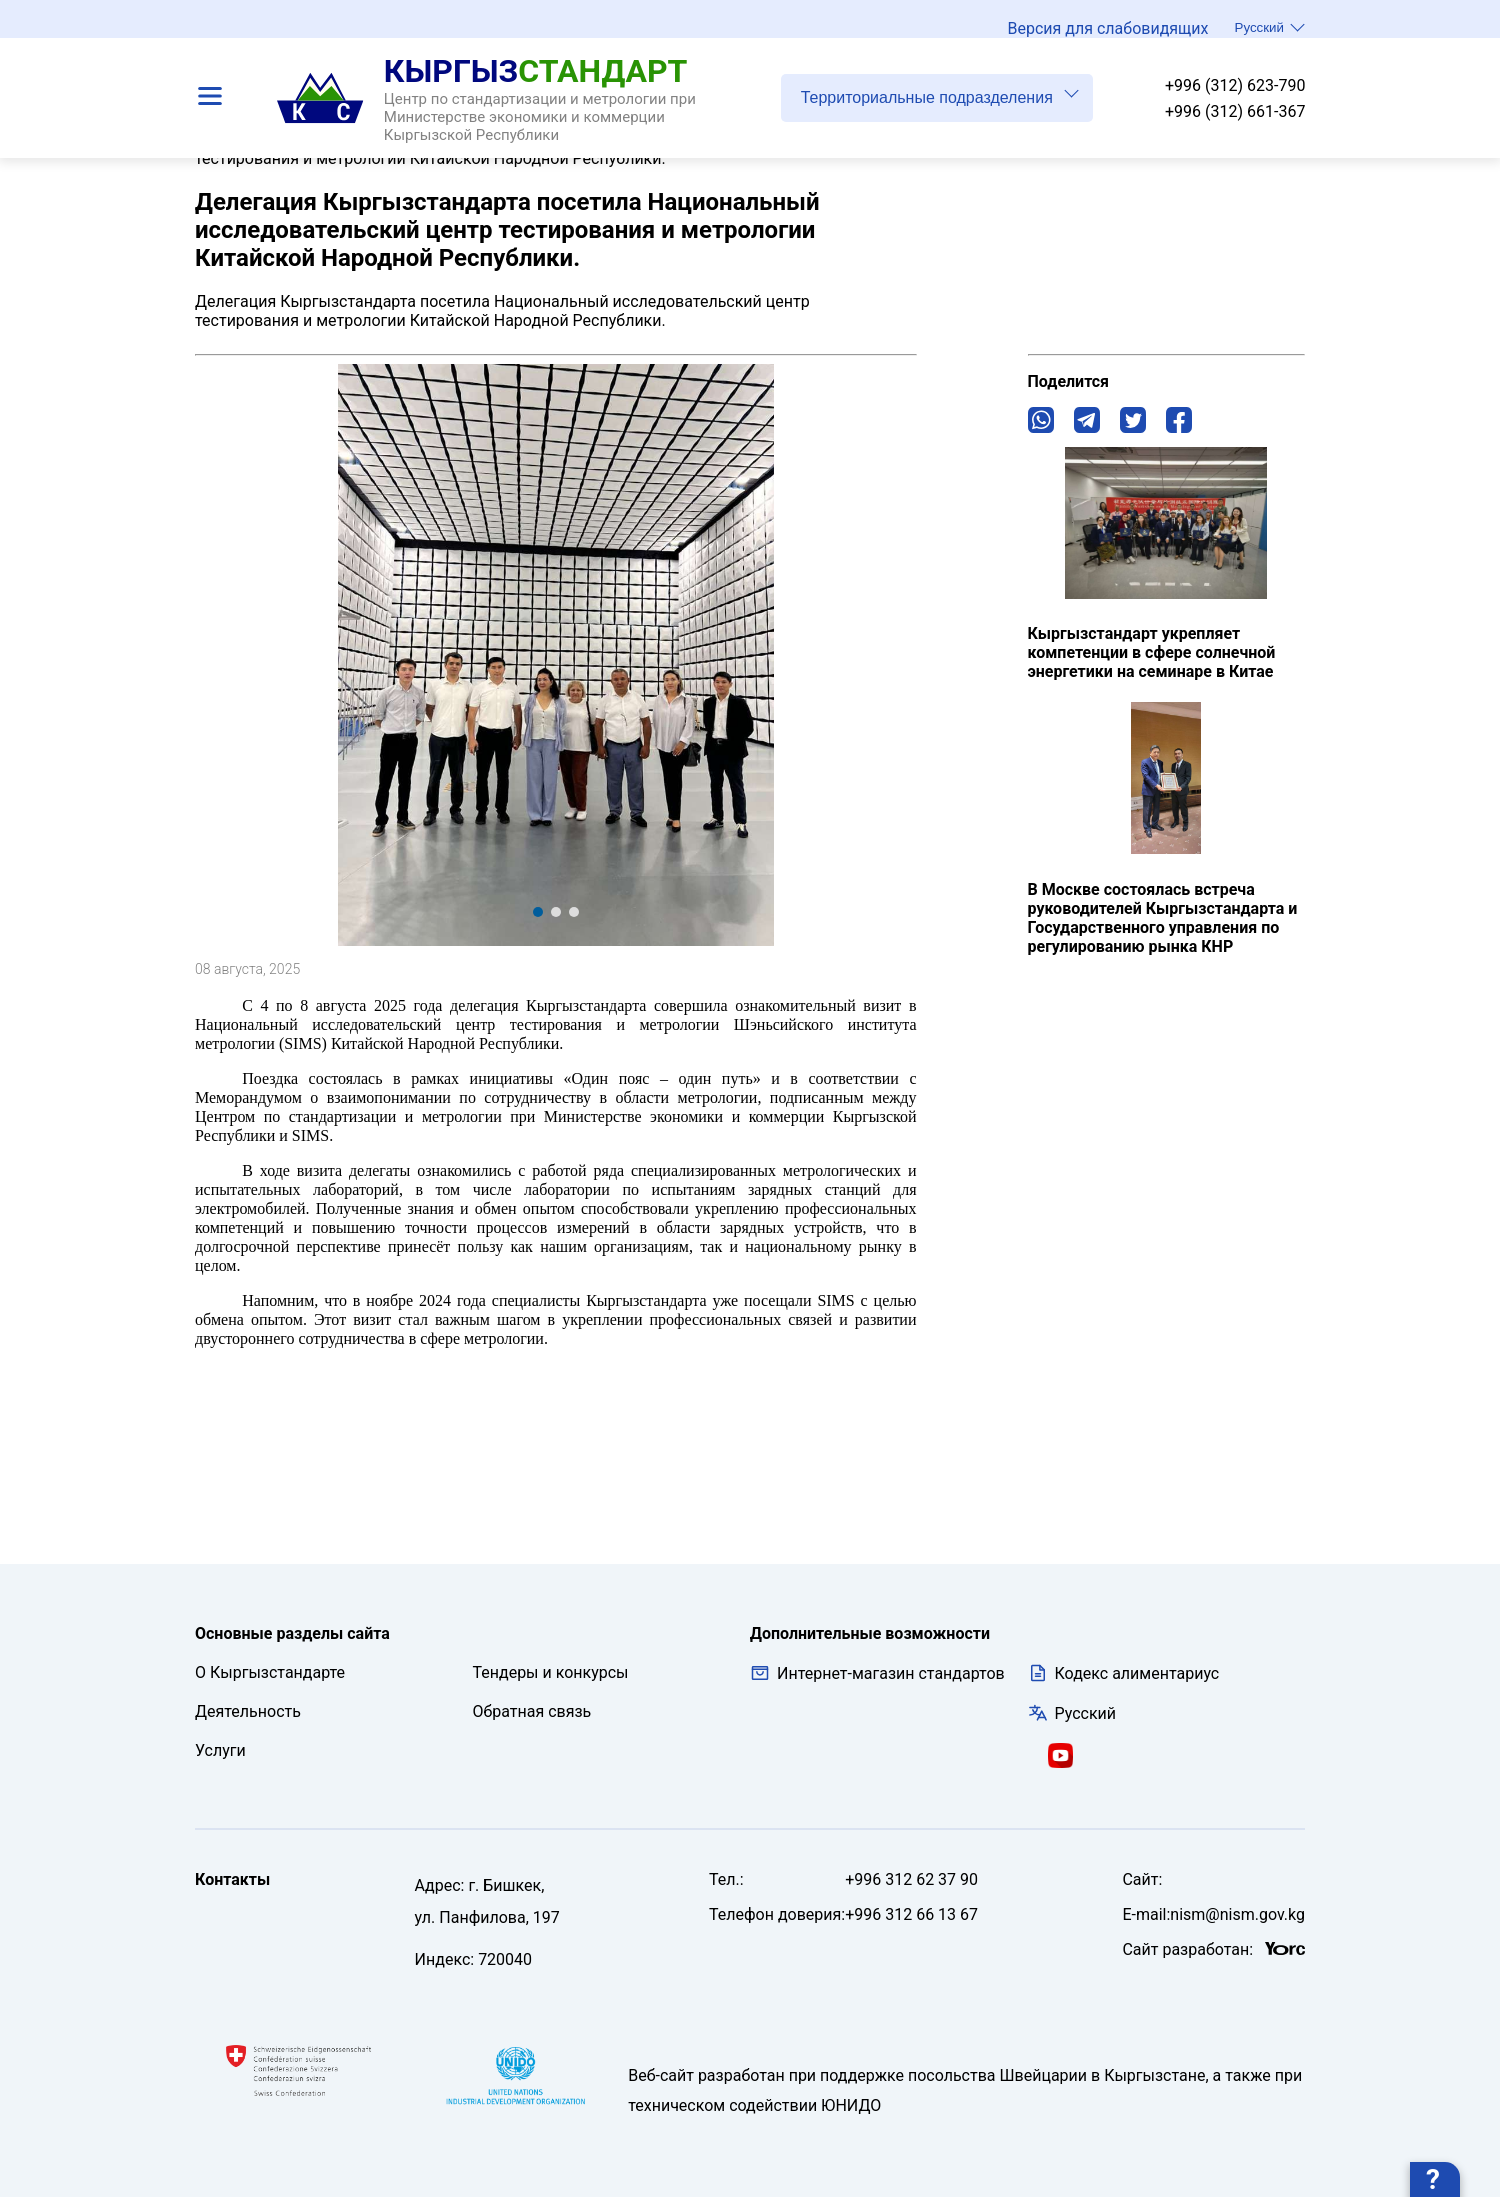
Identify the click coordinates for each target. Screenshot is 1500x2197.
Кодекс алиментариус (1137, 1673)
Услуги (220, 1750)
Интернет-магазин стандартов (877, 1673)
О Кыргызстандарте (270, 1672)
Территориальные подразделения (940, 104)
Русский (1270, 32)
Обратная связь (532, 1711)
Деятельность (248, 1711)
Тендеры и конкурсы (551, 1672)
